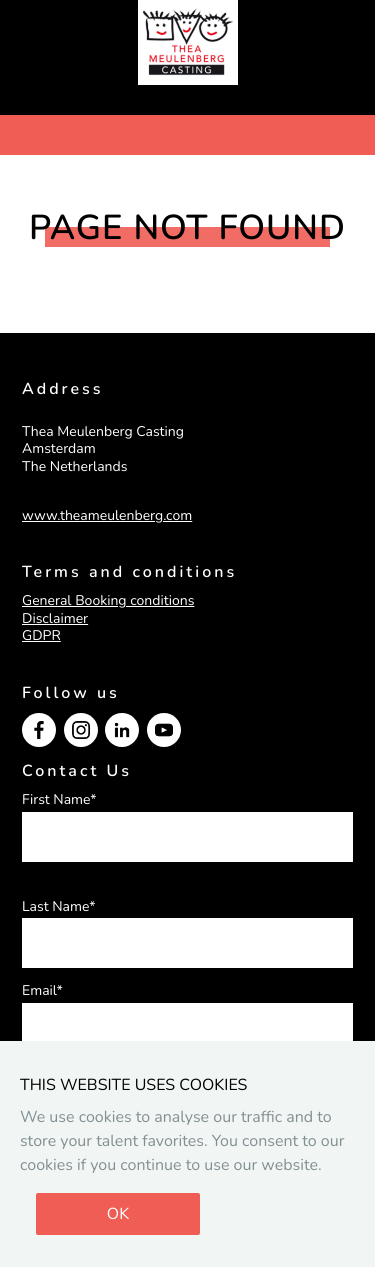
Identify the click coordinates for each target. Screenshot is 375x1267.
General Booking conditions (108, 600)
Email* (42, 991)
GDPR (41, 635)
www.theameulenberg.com (107, 515)
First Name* (59, 800)
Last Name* (59, 907)
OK (118, 1214)
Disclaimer (55, 618)
